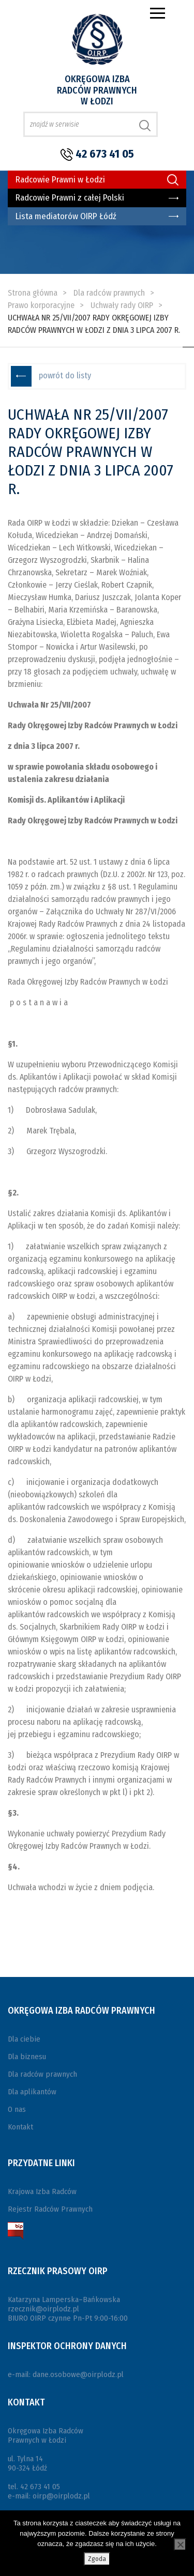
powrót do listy (65, 375)
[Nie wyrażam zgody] (180, 2544)
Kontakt (20, 2127)
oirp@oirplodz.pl (61, 2496)
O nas (17, 2109)
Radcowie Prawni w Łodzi (60, 179)
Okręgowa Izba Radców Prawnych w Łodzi (97, 90)
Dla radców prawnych (42, 2074)
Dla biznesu (27, 2056)
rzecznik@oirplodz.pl (43, 2308)
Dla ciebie (24, 2039)
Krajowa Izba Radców (42, 2191)
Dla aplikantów (32, 2091)
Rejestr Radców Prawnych (50, 2209)
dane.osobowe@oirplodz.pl (78, 2374)
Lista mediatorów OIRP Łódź (66, 216)
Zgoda (97, 2559)
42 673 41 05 (105, 154)
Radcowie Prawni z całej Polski (70, 197)
